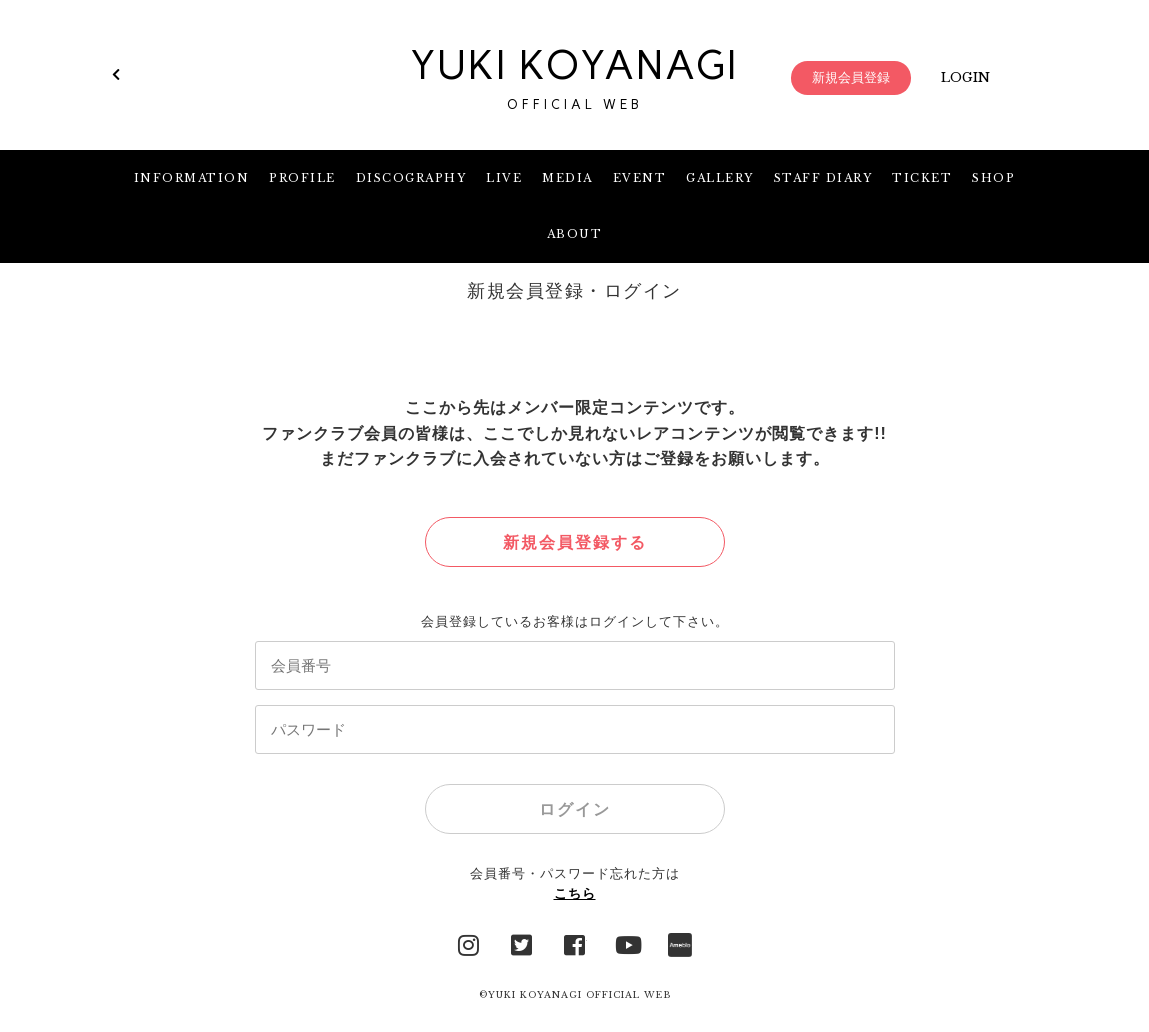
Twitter (522, 943)
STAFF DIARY (823, 178)
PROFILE (302, 178)
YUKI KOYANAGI (575, 78)
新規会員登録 (851, 77)
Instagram (469, 943)
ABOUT (575, 234)
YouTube (627, 943)
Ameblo (680, 943)
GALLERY (720, 178)
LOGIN (965, 77)
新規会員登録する (575, 542)
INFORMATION (192, 178)
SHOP (993, 178)
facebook (575, 943)
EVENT (640, 178)
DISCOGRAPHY (411, 178)
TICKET (922, 178)
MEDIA (567, 178)
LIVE (504, 178)
